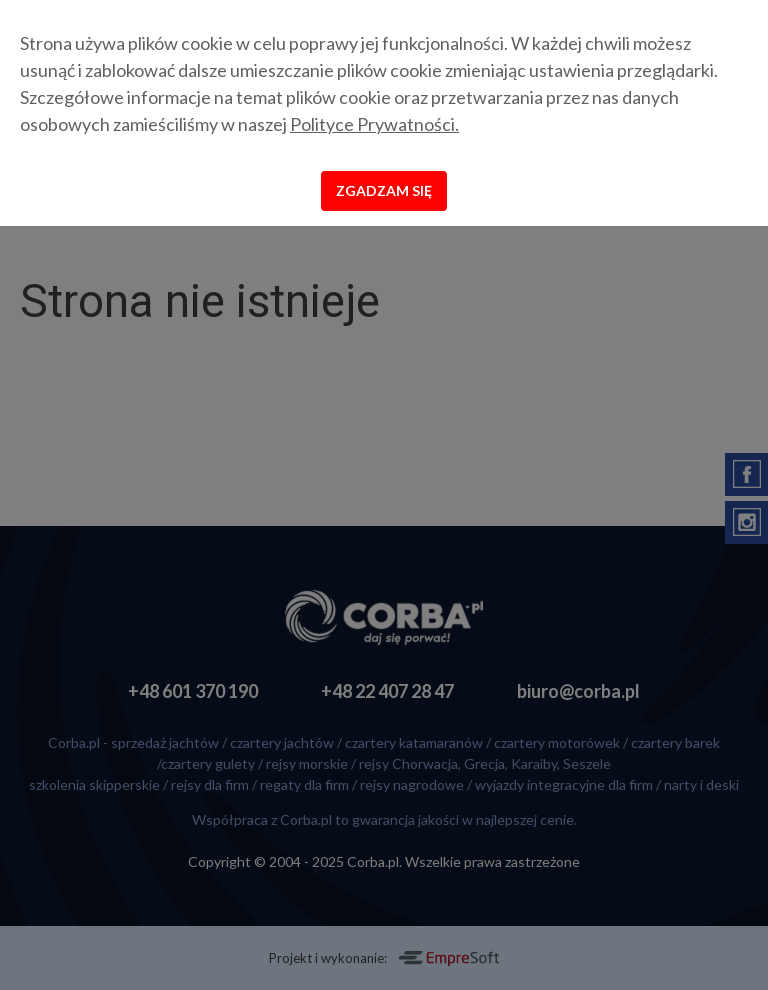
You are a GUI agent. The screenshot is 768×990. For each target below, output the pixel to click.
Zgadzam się (384, 190)
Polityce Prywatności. (374, 124)
